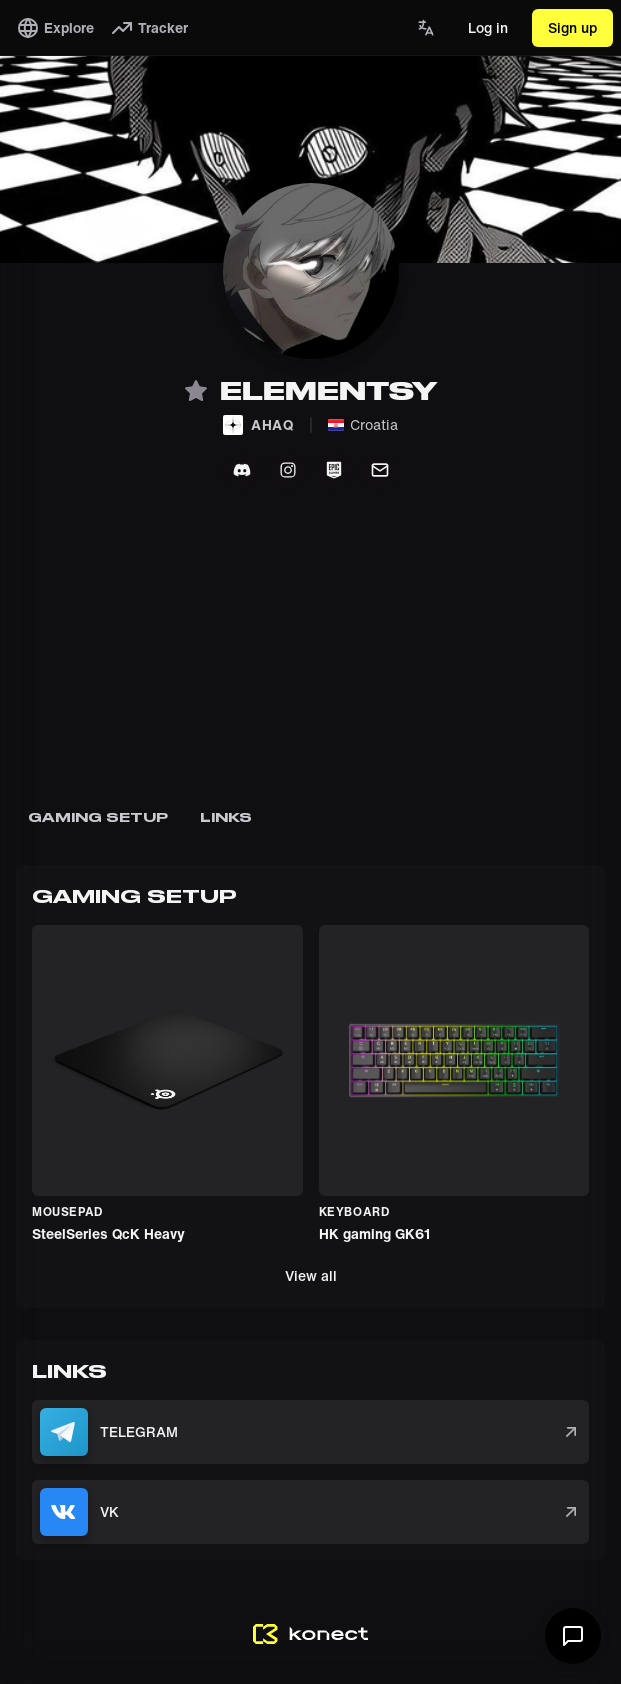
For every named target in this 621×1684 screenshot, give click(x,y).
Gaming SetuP (98, 817)
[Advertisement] (310, 661)
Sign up (572, 27)
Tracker (149, 28)
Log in (488, 27)
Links (226, 817)
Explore (55, 28)
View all (311, 1275)
